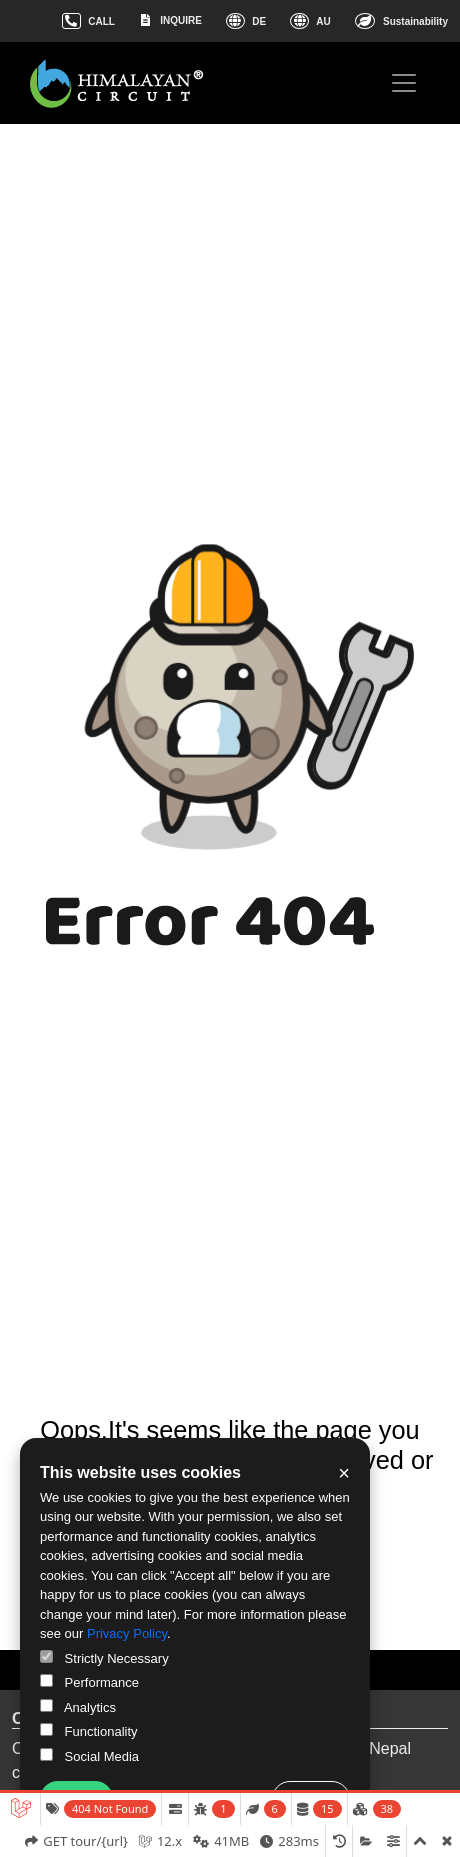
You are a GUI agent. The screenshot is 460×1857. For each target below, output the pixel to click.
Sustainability (401, 21)
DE (246, 21)
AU (310, 21)
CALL (88, 21)
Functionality (89, 1731)
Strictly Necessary (104, 1658)
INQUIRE (170, 20)
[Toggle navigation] (404, 83)
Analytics (78, 1707)
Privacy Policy (127, 1633)
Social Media (89, 1756)
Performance (89, 1682)
